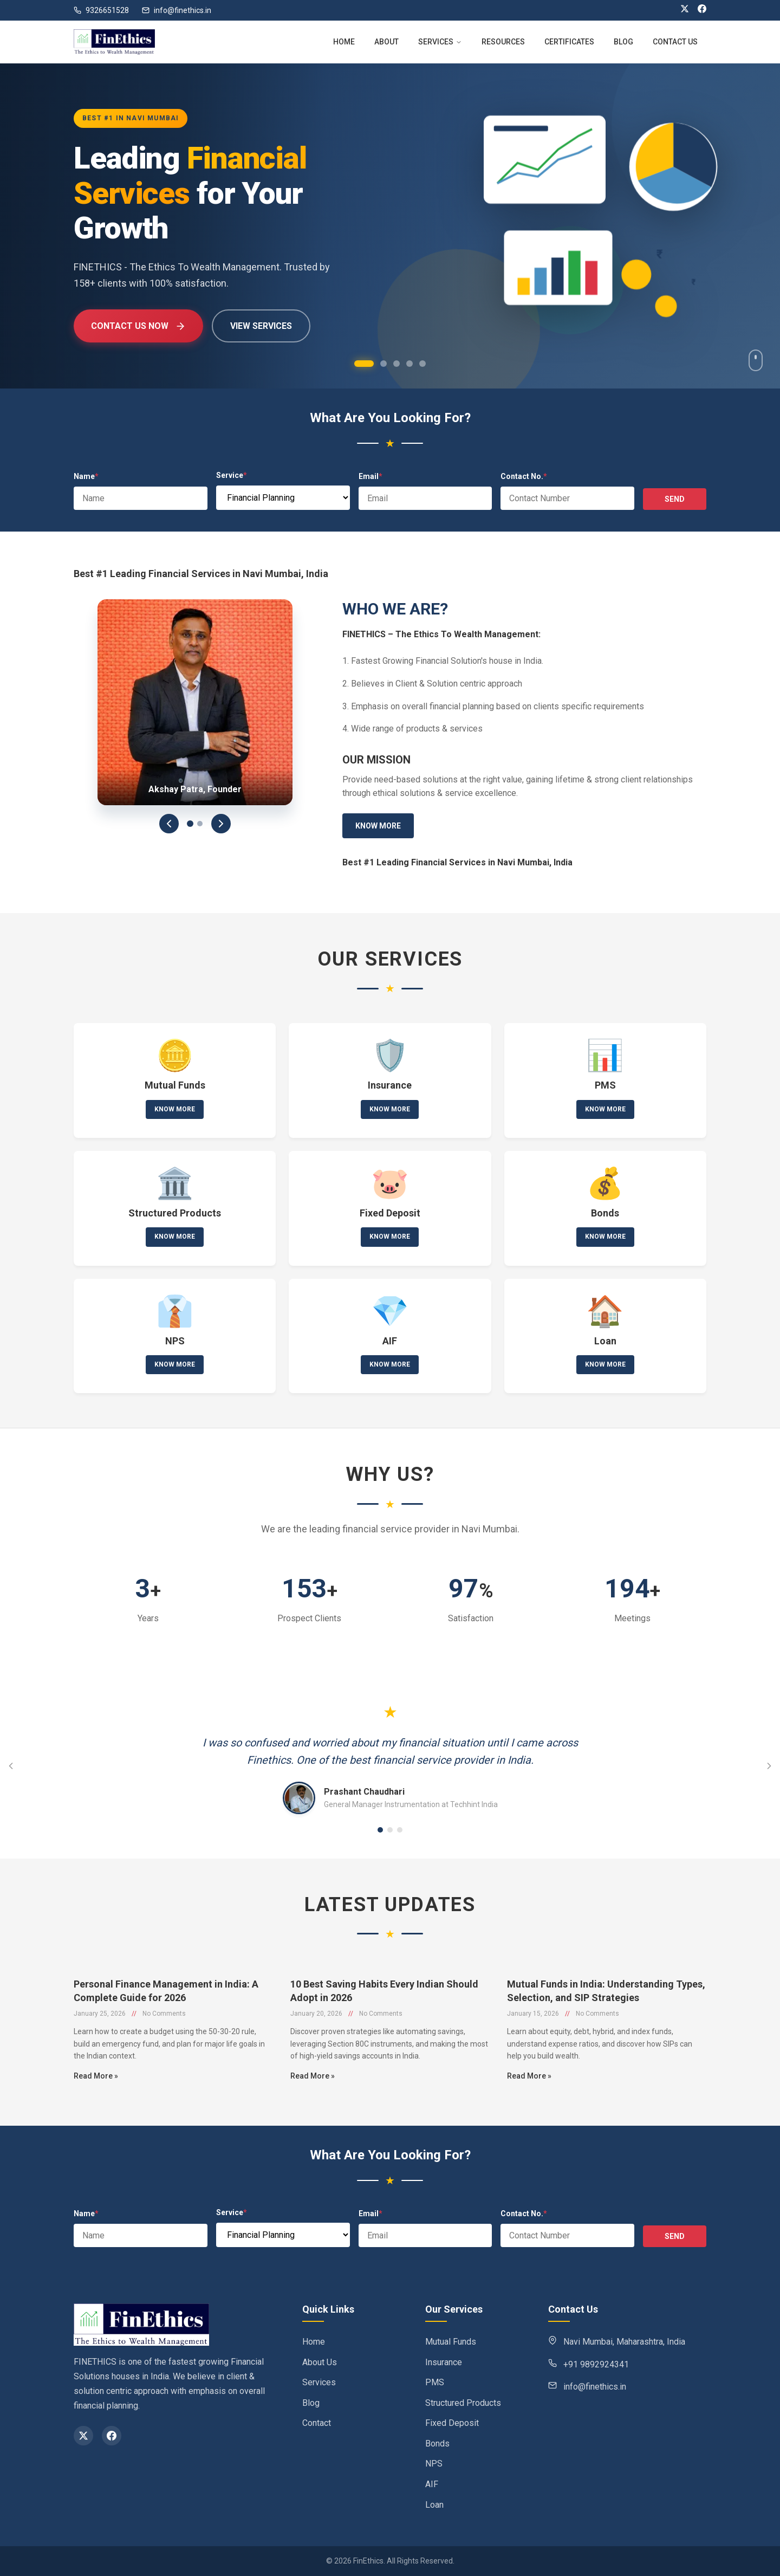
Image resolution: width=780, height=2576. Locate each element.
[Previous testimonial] (11, 1766)
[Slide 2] (200, 823)
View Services (261, 326)
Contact (316, 2423)
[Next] (221, 823)
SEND (675, 499)
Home (313, 2341)
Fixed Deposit (452, 2423)
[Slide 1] (190, 823)
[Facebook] (702, 10)
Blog (311, 2403)
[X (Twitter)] (684, 10)
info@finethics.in (176, 10)
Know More (378, 825)
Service (231, 475)
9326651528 (101, 10)
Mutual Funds (450, 2341)
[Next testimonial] (769, 1766)
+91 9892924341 (596, 2364)
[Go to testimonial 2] (390, 1830)
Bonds (437, 2443)
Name (86, 476)
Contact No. (523, 476)
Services (319, 2382)
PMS (434, 2382)
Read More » (96, 2121)
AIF (431, 2484)
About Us (319, 2362)
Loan (434, 2505)
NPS (434, 2463)
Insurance (443, 2362)
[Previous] (169, 823)
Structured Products (463, 2403)
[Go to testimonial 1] (380, 1830)
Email (370, 476)
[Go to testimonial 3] (399, 1830)
